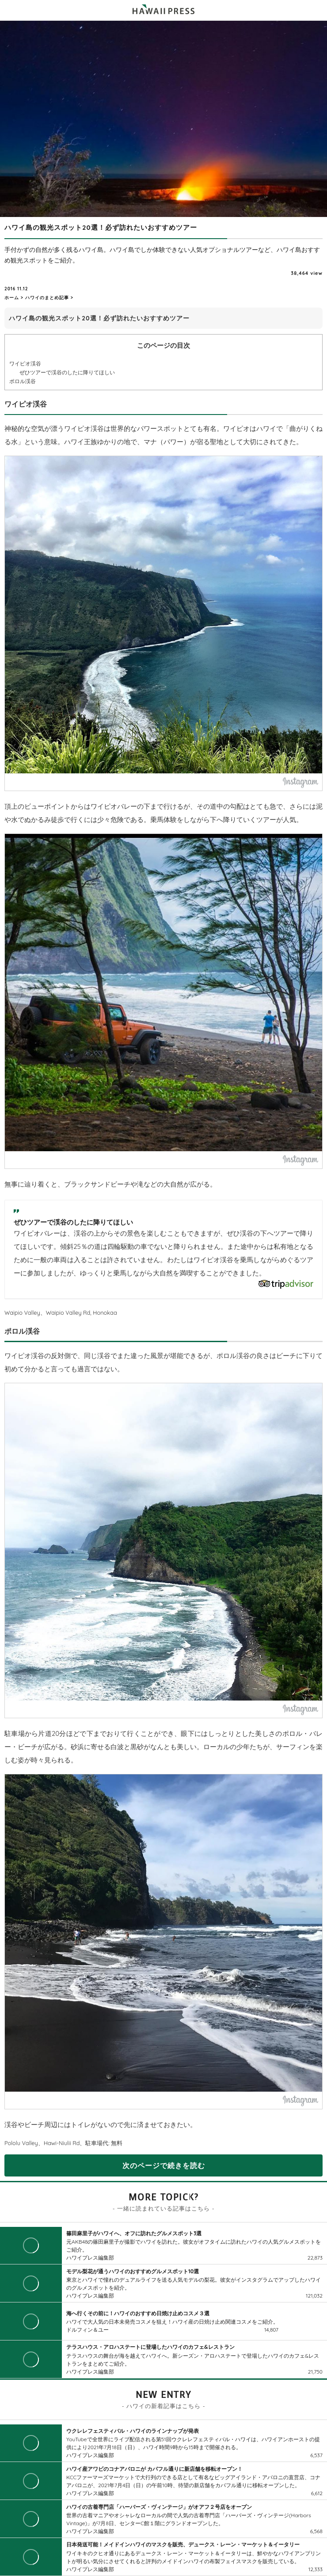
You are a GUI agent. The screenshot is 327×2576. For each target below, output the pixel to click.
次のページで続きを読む (163, 2165)
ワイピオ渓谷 (25, 363)
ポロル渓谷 (22, 381)
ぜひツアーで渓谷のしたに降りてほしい (67, 372)
